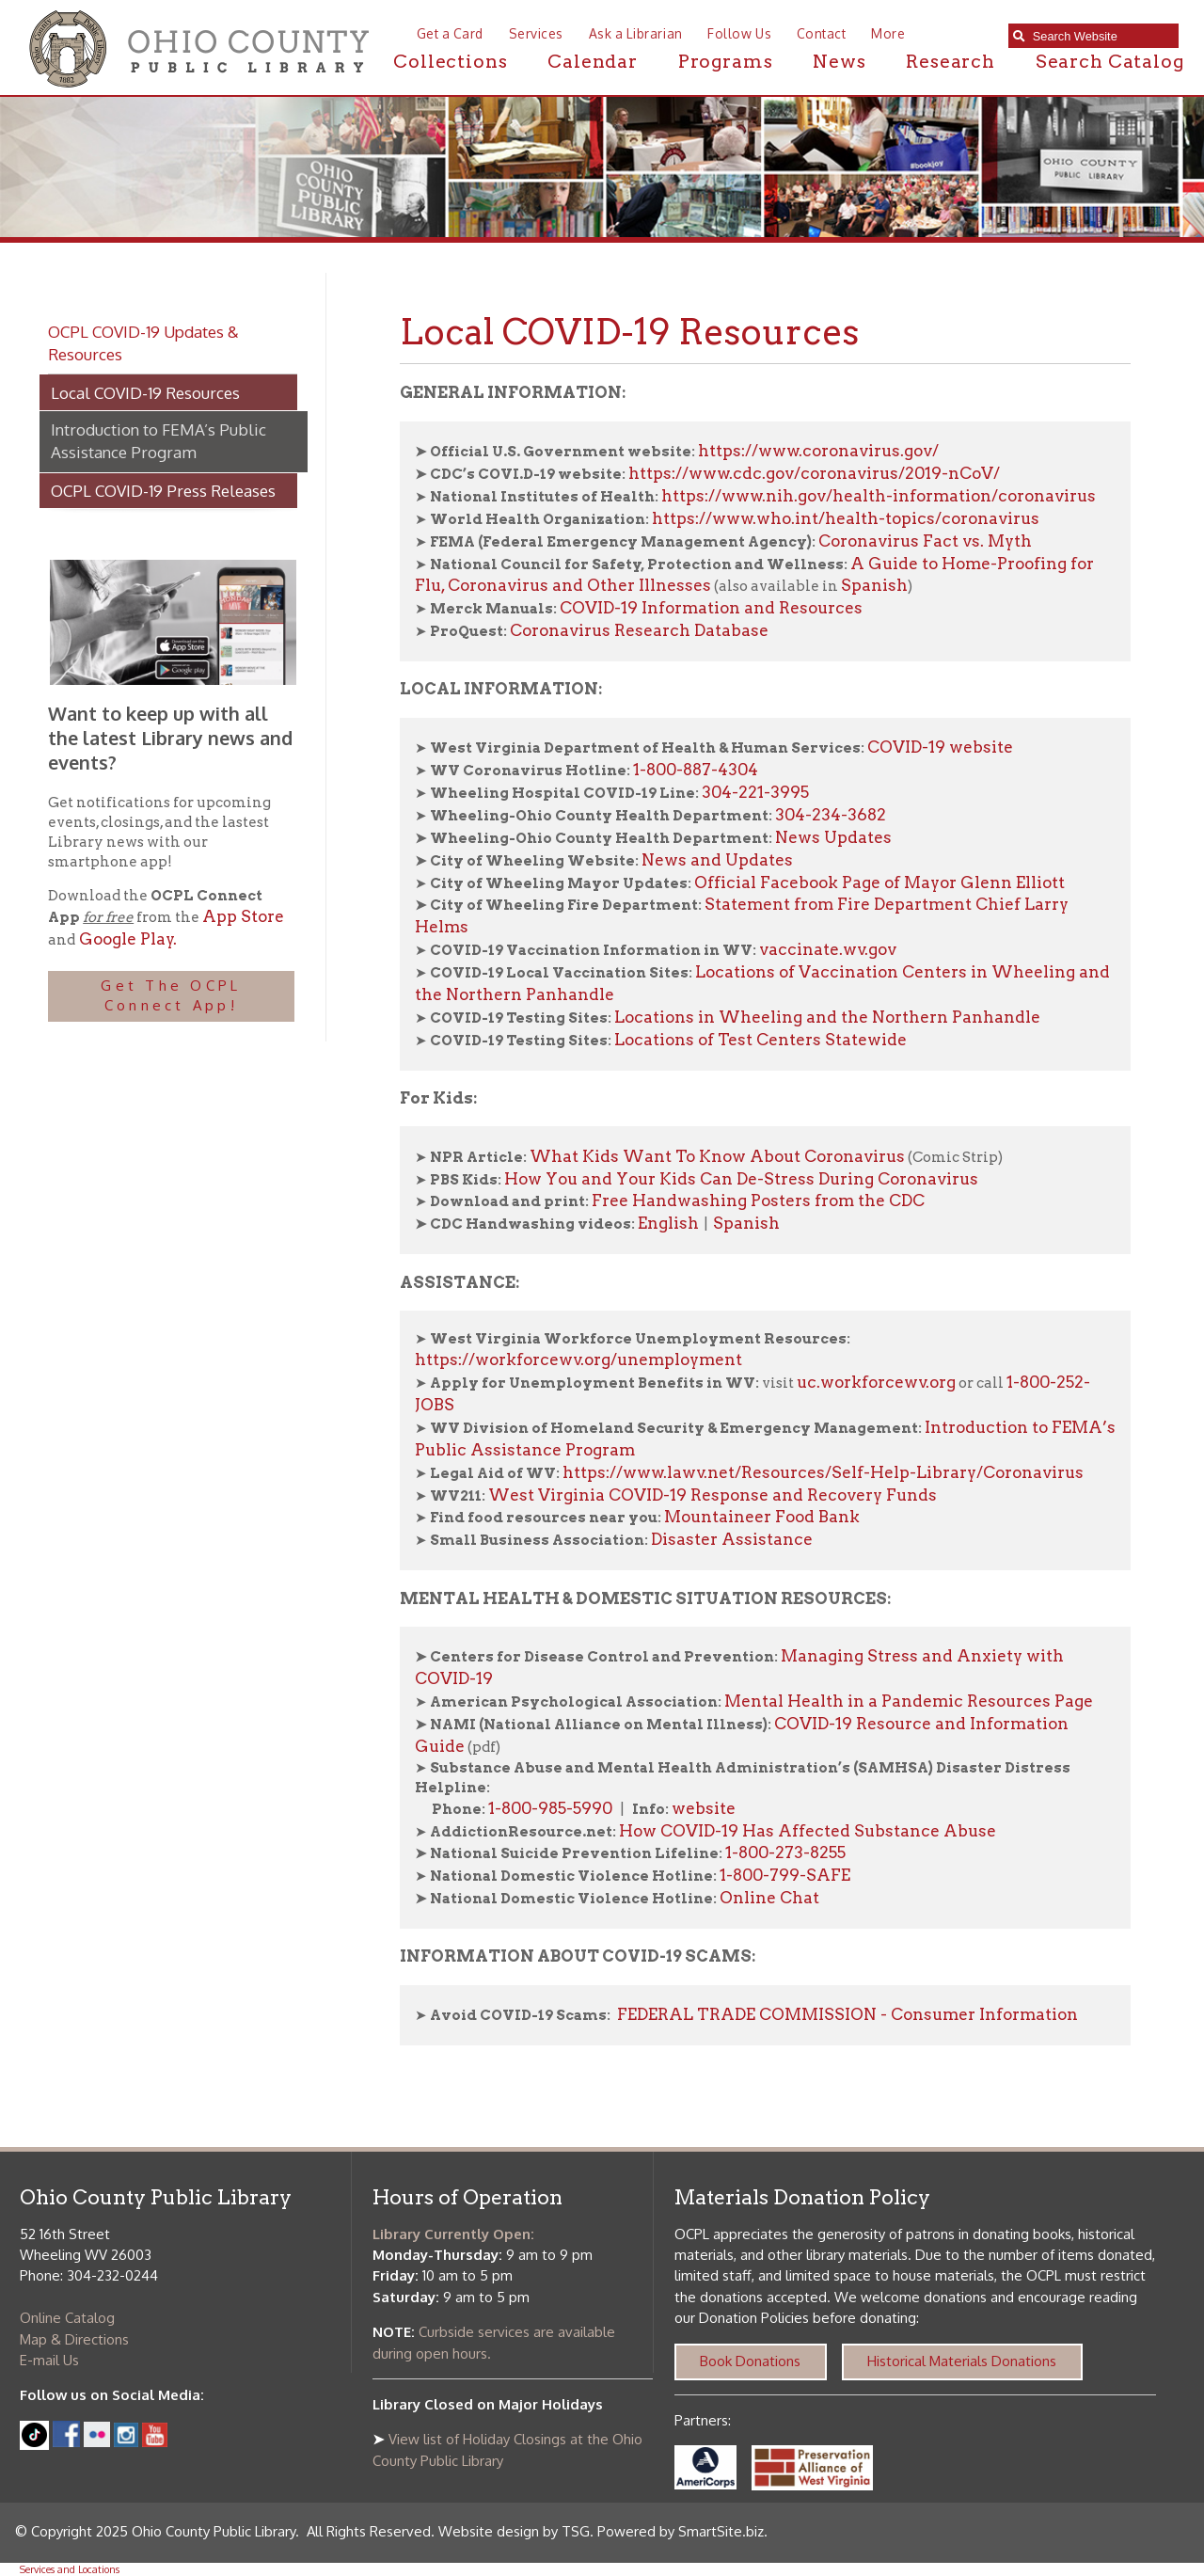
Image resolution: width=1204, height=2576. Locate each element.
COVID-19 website (940, 747)
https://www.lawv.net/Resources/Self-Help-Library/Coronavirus (823, 1472)
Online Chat (769, 1897)
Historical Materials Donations (961, 2361)
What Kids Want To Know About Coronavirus (717, 1156)
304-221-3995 (755, 792)
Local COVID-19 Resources (145, 392)
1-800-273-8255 (785, 1852)
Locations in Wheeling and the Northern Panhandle (829, 1017)
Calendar (592, 61)
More (888, 33)
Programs (725, 61)
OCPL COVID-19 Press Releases (163, 490)
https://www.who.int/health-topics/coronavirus (845, 518)
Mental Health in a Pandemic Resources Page (908, 1701)
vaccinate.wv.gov (827, 949)
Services (536, 33)
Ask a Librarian (636, 33)
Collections (450, 61)
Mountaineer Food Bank (762, 1516)
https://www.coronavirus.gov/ (818, 450)
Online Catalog (67, 2318)
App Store (243, 916)
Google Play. (126, 939)
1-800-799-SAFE (785, 1875)
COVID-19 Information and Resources (711, 607)
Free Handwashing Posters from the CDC (758, 1200)
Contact (822, 33)
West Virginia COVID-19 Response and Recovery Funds (712, 1495)
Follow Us (739, 33)
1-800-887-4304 (695, 769)
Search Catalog (1110, 61)
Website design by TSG (514, 2531)
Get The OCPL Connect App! (171, 995)
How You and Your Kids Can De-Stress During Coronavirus (741, 1178)
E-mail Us (49, 2360)
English (668, 1223)
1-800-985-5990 (550, 1808)
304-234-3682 (830, 814)
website (704, 1808)
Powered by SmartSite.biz (680, 2531)
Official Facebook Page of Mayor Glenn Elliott (879, 882)
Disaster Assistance (732, 1539)
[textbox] (1101, 36)
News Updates (833, 837)
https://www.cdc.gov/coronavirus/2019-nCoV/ (814, 473)
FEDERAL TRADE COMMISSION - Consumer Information (845, 2014)
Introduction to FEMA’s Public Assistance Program (158, 440)
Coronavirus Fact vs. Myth (925, 541)
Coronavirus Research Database (639, 630)
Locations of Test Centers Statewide (760, 1039)
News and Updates (717, 860)
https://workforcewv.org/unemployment (578, 1359)
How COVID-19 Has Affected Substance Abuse (807, 1830)
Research (950, 61)
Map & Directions (74, 2339)
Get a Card (450, 33)
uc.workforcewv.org (876, 1382)
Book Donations (750, 2361)
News (839, 61)
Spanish (874, 585)
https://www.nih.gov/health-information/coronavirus (878, 495)
